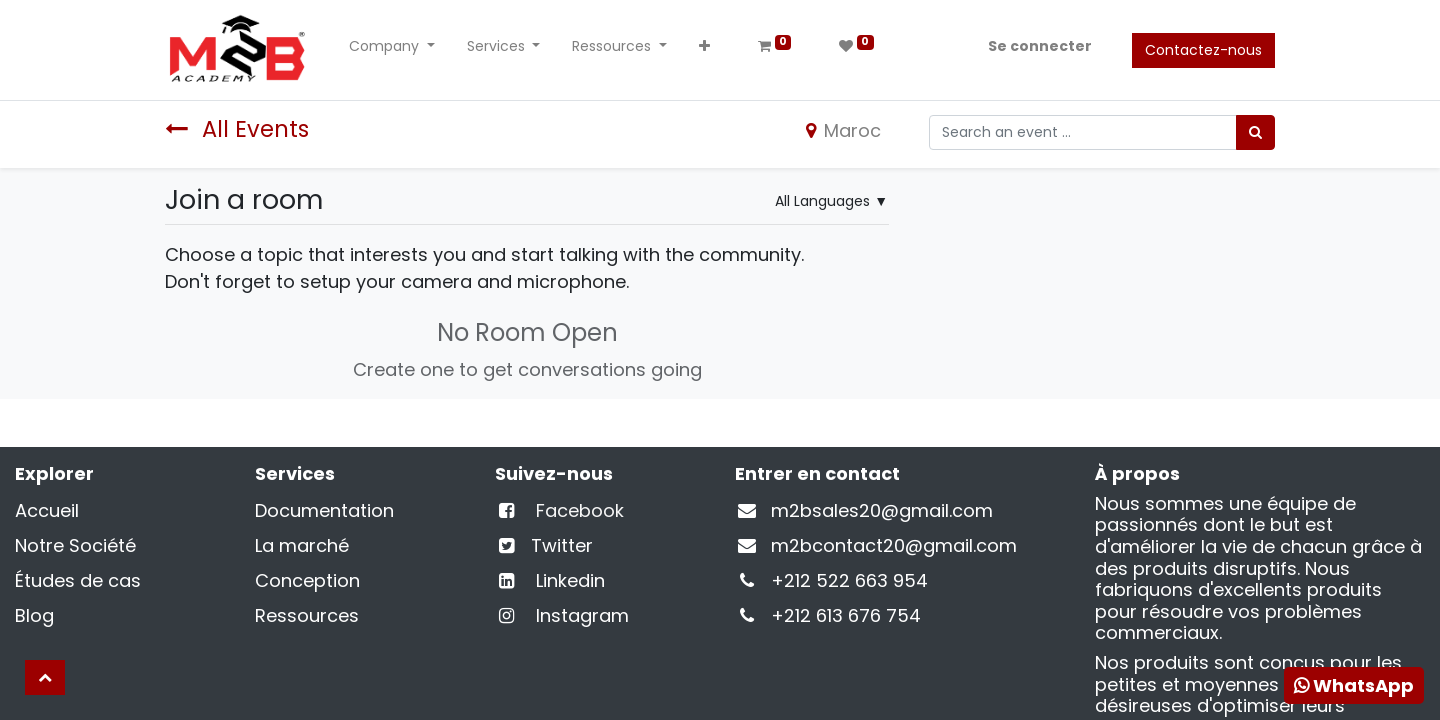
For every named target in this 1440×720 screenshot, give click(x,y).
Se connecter (1040, 46)
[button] (704, 50)
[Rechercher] (1255, 132)
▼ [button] (831, 201)
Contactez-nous (1203, 50)
